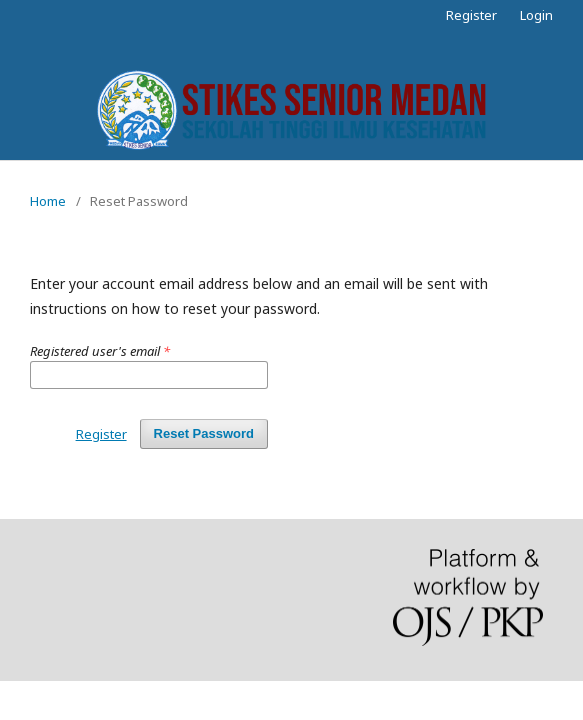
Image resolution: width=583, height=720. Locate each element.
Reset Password (204, 433)
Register (471, 15)
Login (536, 15)
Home (48, 201)
